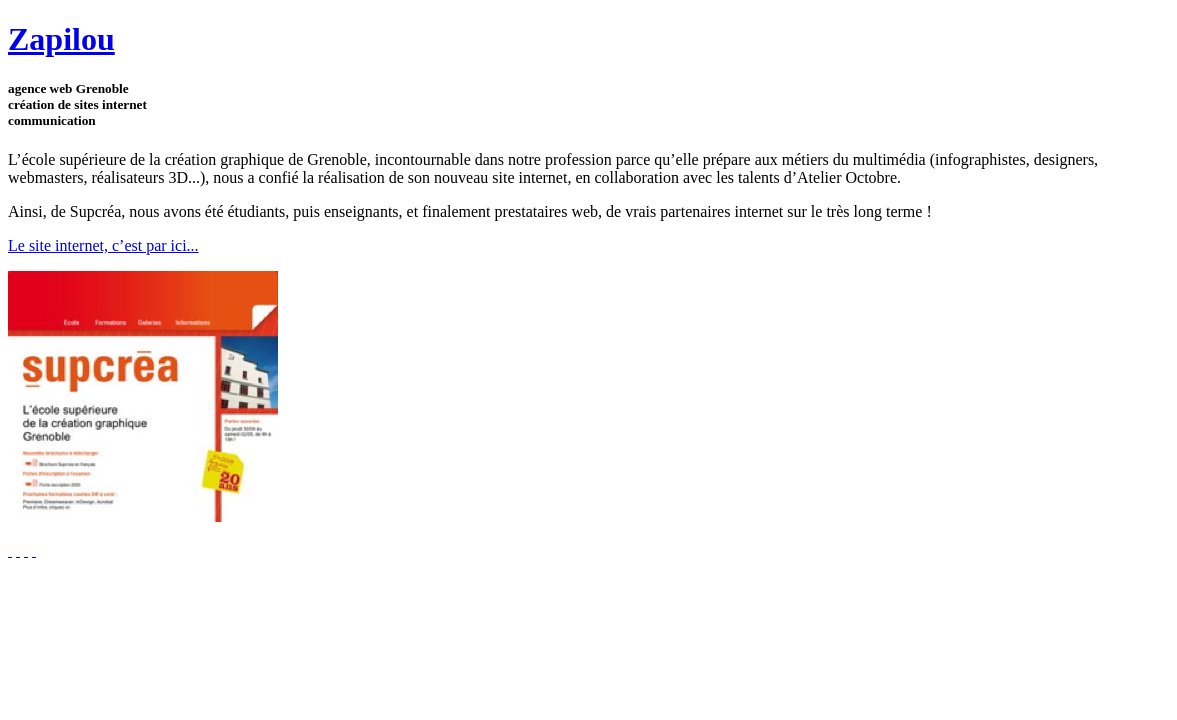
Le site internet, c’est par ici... (103, 245)
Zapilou (61, 39)
